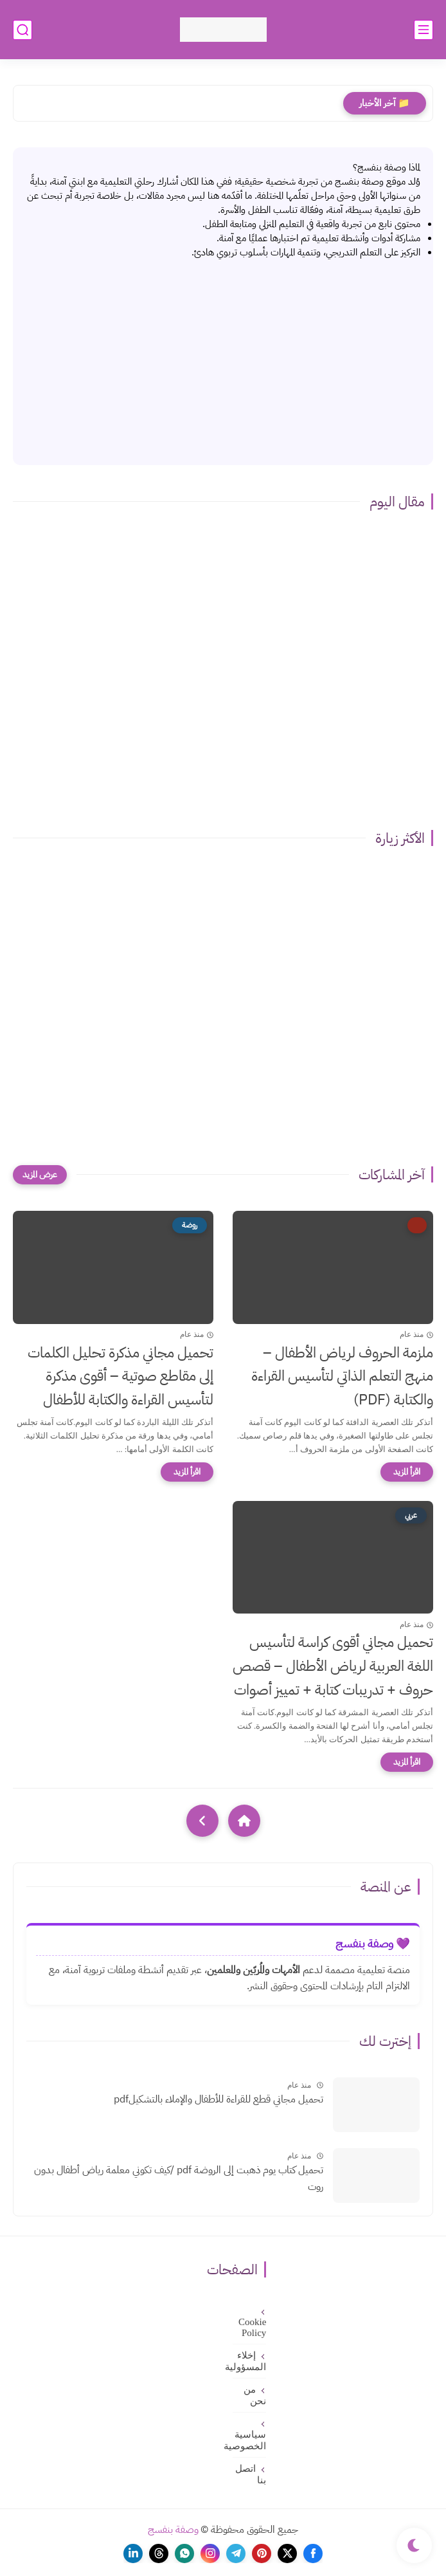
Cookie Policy (252, 2327)
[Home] (244, 1821)
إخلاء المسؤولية (249, 2361)
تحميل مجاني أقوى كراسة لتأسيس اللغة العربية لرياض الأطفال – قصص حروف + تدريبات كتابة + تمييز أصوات (333, 1666)
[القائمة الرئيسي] (423, 30)
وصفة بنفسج (173, 2529)
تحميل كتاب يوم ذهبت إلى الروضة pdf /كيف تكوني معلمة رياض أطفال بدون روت (178, 2178)
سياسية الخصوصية (249, 2440)
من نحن (255, 2395)
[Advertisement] (223, 356)
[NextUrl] (202, 1821)
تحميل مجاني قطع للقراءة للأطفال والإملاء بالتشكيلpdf (218, 2099)
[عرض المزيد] (40, 1174)
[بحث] (22, 30)
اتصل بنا (250, 2474)
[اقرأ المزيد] (406, 1472)
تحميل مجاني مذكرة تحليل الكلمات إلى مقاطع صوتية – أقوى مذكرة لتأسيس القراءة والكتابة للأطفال (120, 1376)
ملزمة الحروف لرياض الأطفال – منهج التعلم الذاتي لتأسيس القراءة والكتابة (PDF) (342, 1376)
